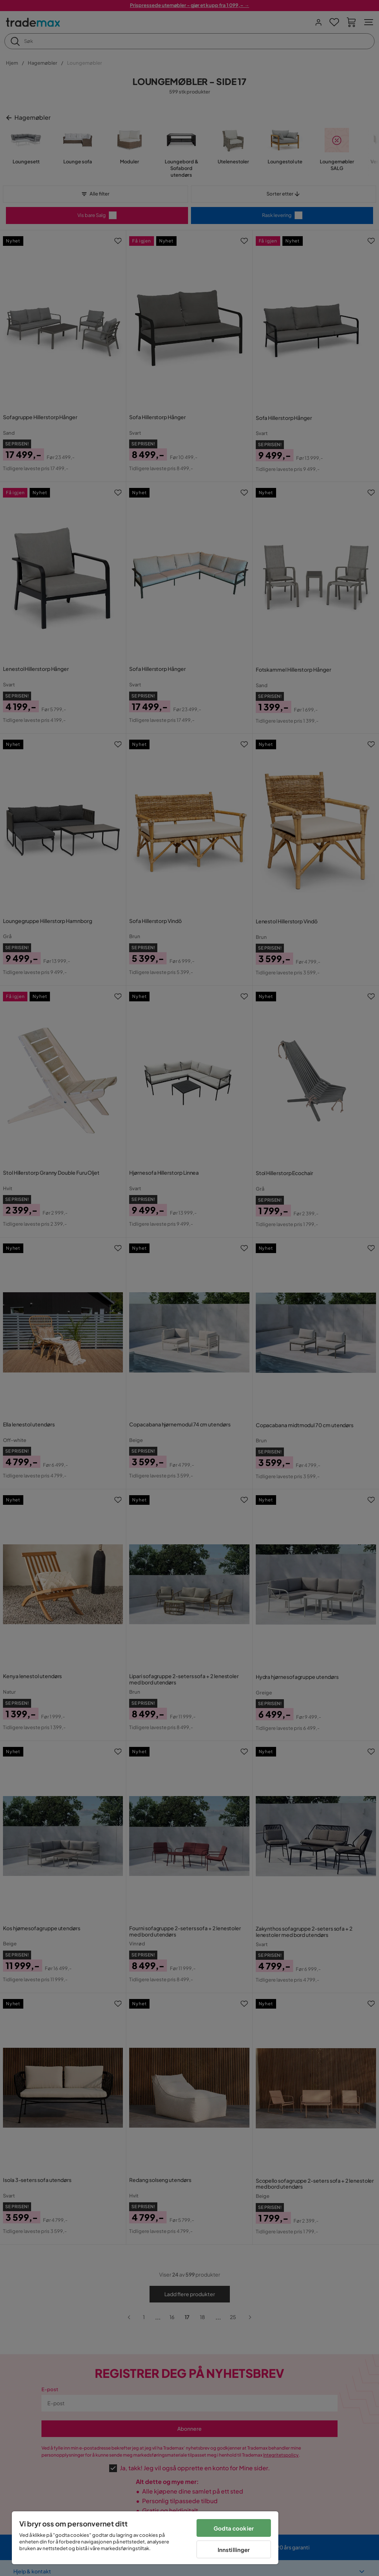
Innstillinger (234, 2549)
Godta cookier (234, 2528)
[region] (145, 2537)
